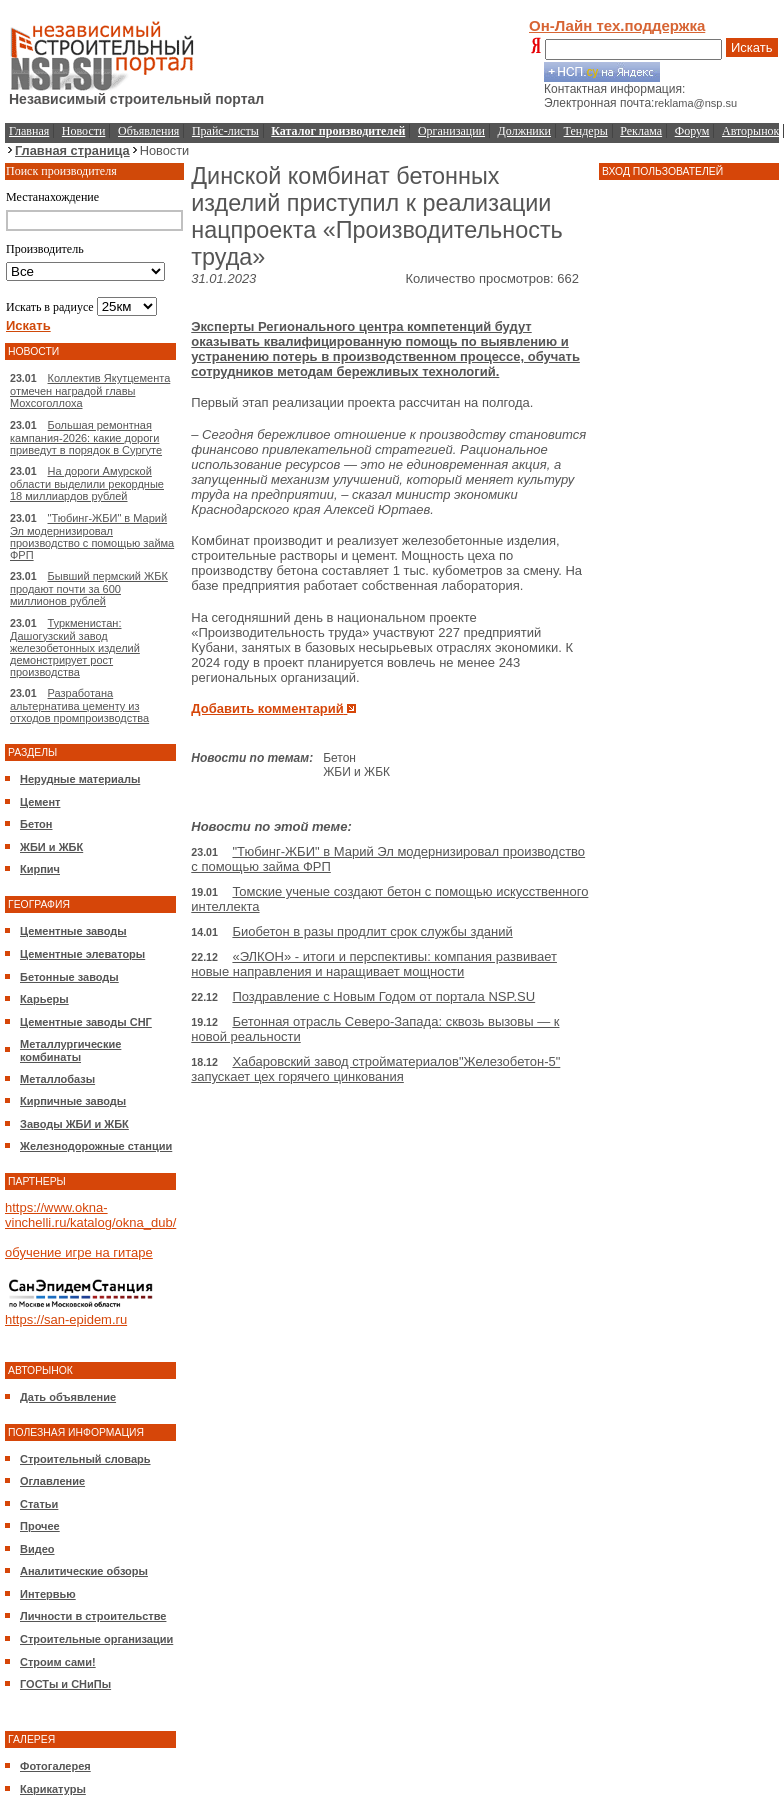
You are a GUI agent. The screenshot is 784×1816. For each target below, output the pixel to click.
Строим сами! (58, 1662)
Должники (524, 131)
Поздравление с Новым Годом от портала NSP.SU (383, 996)
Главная (29, 131)
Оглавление (52, 1481)
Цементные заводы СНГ (86, 1022)
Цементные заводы (73, 931)
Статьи (39, 1504)
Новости (84, 131)
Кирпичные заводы (73, 1101)
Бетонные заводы (69, 977)
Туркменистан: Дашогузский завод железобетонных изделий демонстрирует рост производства (75, 647)
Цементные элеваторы (82, 954)
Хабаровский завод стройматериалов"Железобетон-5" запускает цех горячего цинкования (375, 1069)
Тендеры (586, 131)
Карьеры (44, 999)
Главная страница (72, 150)
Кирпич (40, 869)
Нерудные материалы (80, 779)
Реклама (641, 131)
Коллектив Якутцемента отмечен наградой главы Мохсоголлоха (90, 390)
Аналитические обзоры (84, 1571)
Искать (752, 47)
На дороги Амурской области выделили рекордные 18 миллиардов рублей (87, 483)
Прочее (40, 1526)
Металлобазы (57, 1079)
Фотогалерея (55, 1766)
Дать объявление (68, 1397)
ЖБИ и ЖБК (51, 847)
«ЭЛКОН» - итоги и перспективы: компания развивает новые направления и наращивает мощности (374, 964)
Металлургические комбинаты (70, 1050)
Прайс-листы (225, 131)
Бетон (36, 824)
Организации (451, 131)
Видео (37, 1549)
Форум (692, 131)
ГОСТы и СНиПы (65, 1684)
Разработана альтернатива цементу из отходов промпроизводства (79, 705)
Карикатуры (53, 1789)
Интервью (48, 1594)
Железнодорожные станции (96, 1146)
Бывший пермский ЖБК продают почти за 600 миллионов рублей (89, 588)
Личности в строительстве (93, 1616)
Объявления (148, 131)
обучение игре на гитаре (79, 1252)
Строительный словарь (85, 1459)
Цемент (40, 802)
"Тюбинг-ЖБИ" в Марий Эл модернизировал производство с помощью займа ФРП (92, 536)
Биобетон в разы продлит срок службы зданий (372, 931)
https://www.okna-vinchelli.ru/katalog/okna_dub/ (90, 1215)
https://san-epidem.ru (66, 1319)
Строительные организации (96, 1639)
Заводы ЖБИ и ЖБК (74, 1124)
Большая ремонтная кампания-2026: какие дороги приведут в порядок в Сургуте (86, 437)
